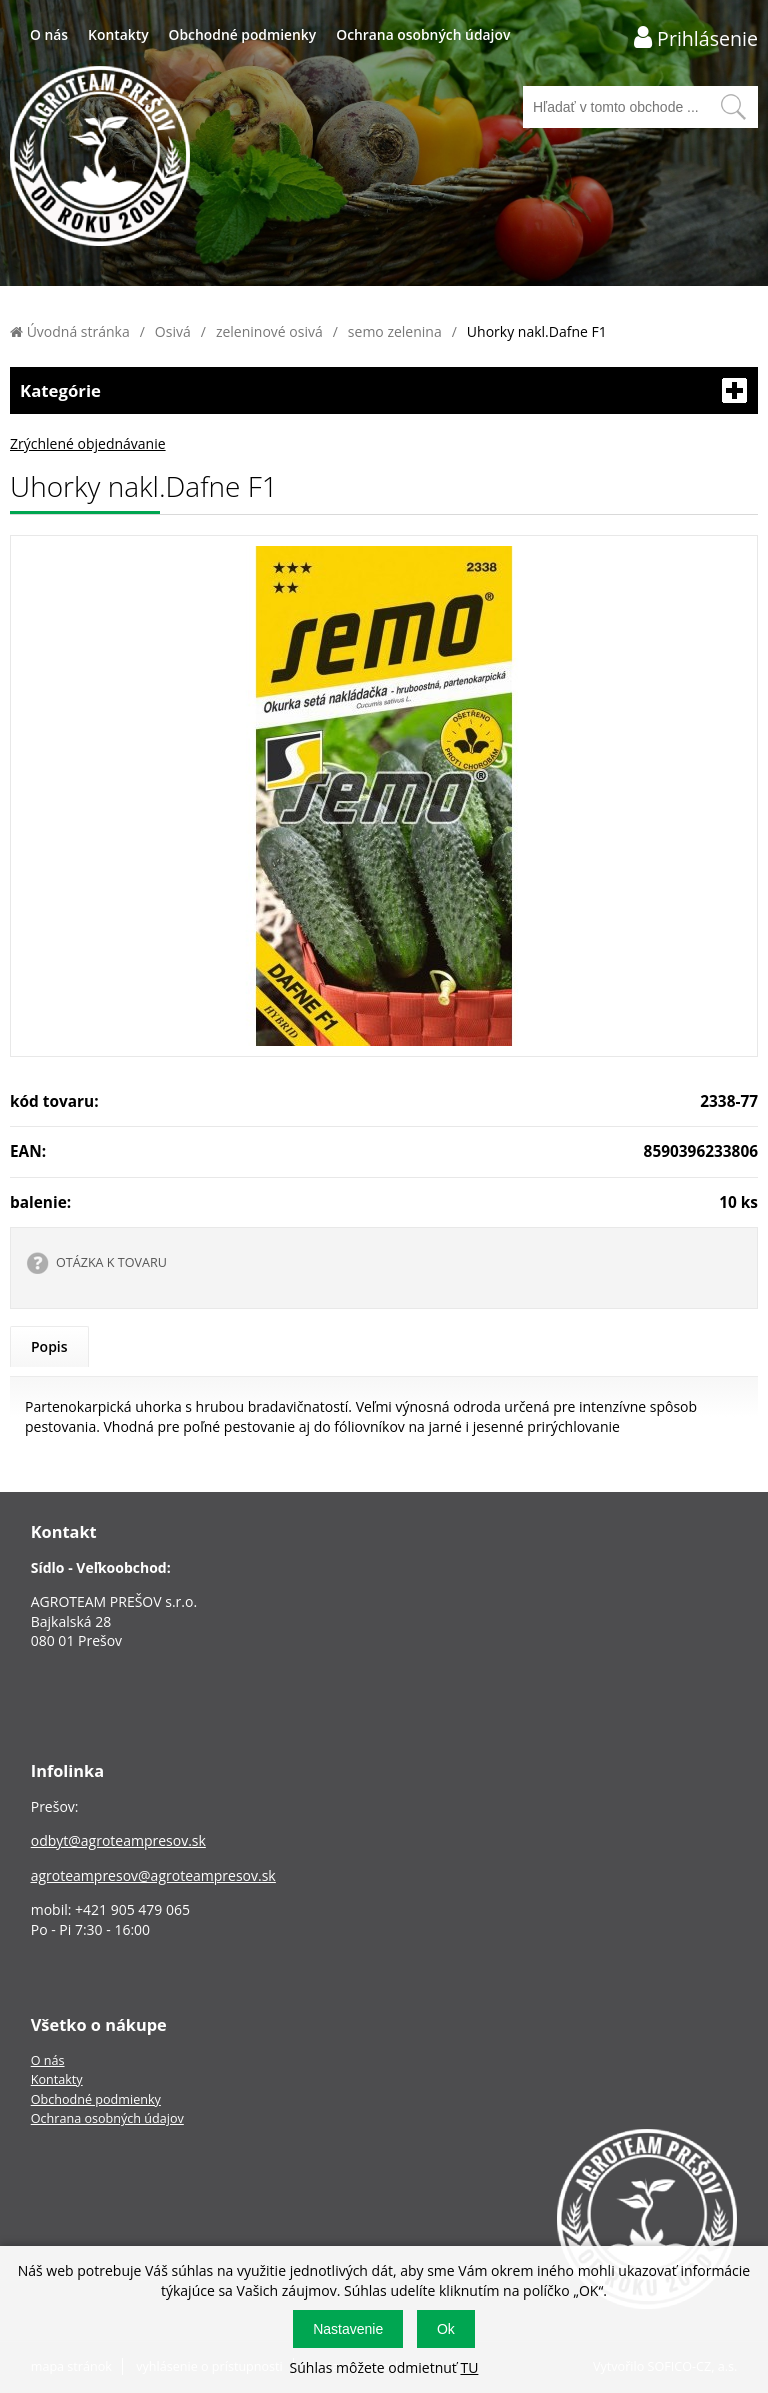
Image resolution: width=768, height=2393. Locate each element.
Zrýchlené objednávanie (88, 443)
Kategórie (384, 390)
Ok (446, 2329)
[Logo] (100, 158)
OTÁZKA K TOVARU (111, 1262)
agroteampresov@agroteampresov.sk (153, 1875)
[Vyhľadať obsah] (733, 107)
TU (469, 2367)
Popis (49, 1346)
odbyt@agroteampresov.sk (118, 1840)
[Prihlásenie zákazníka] (696, 37)
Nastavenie (348, 2329)
